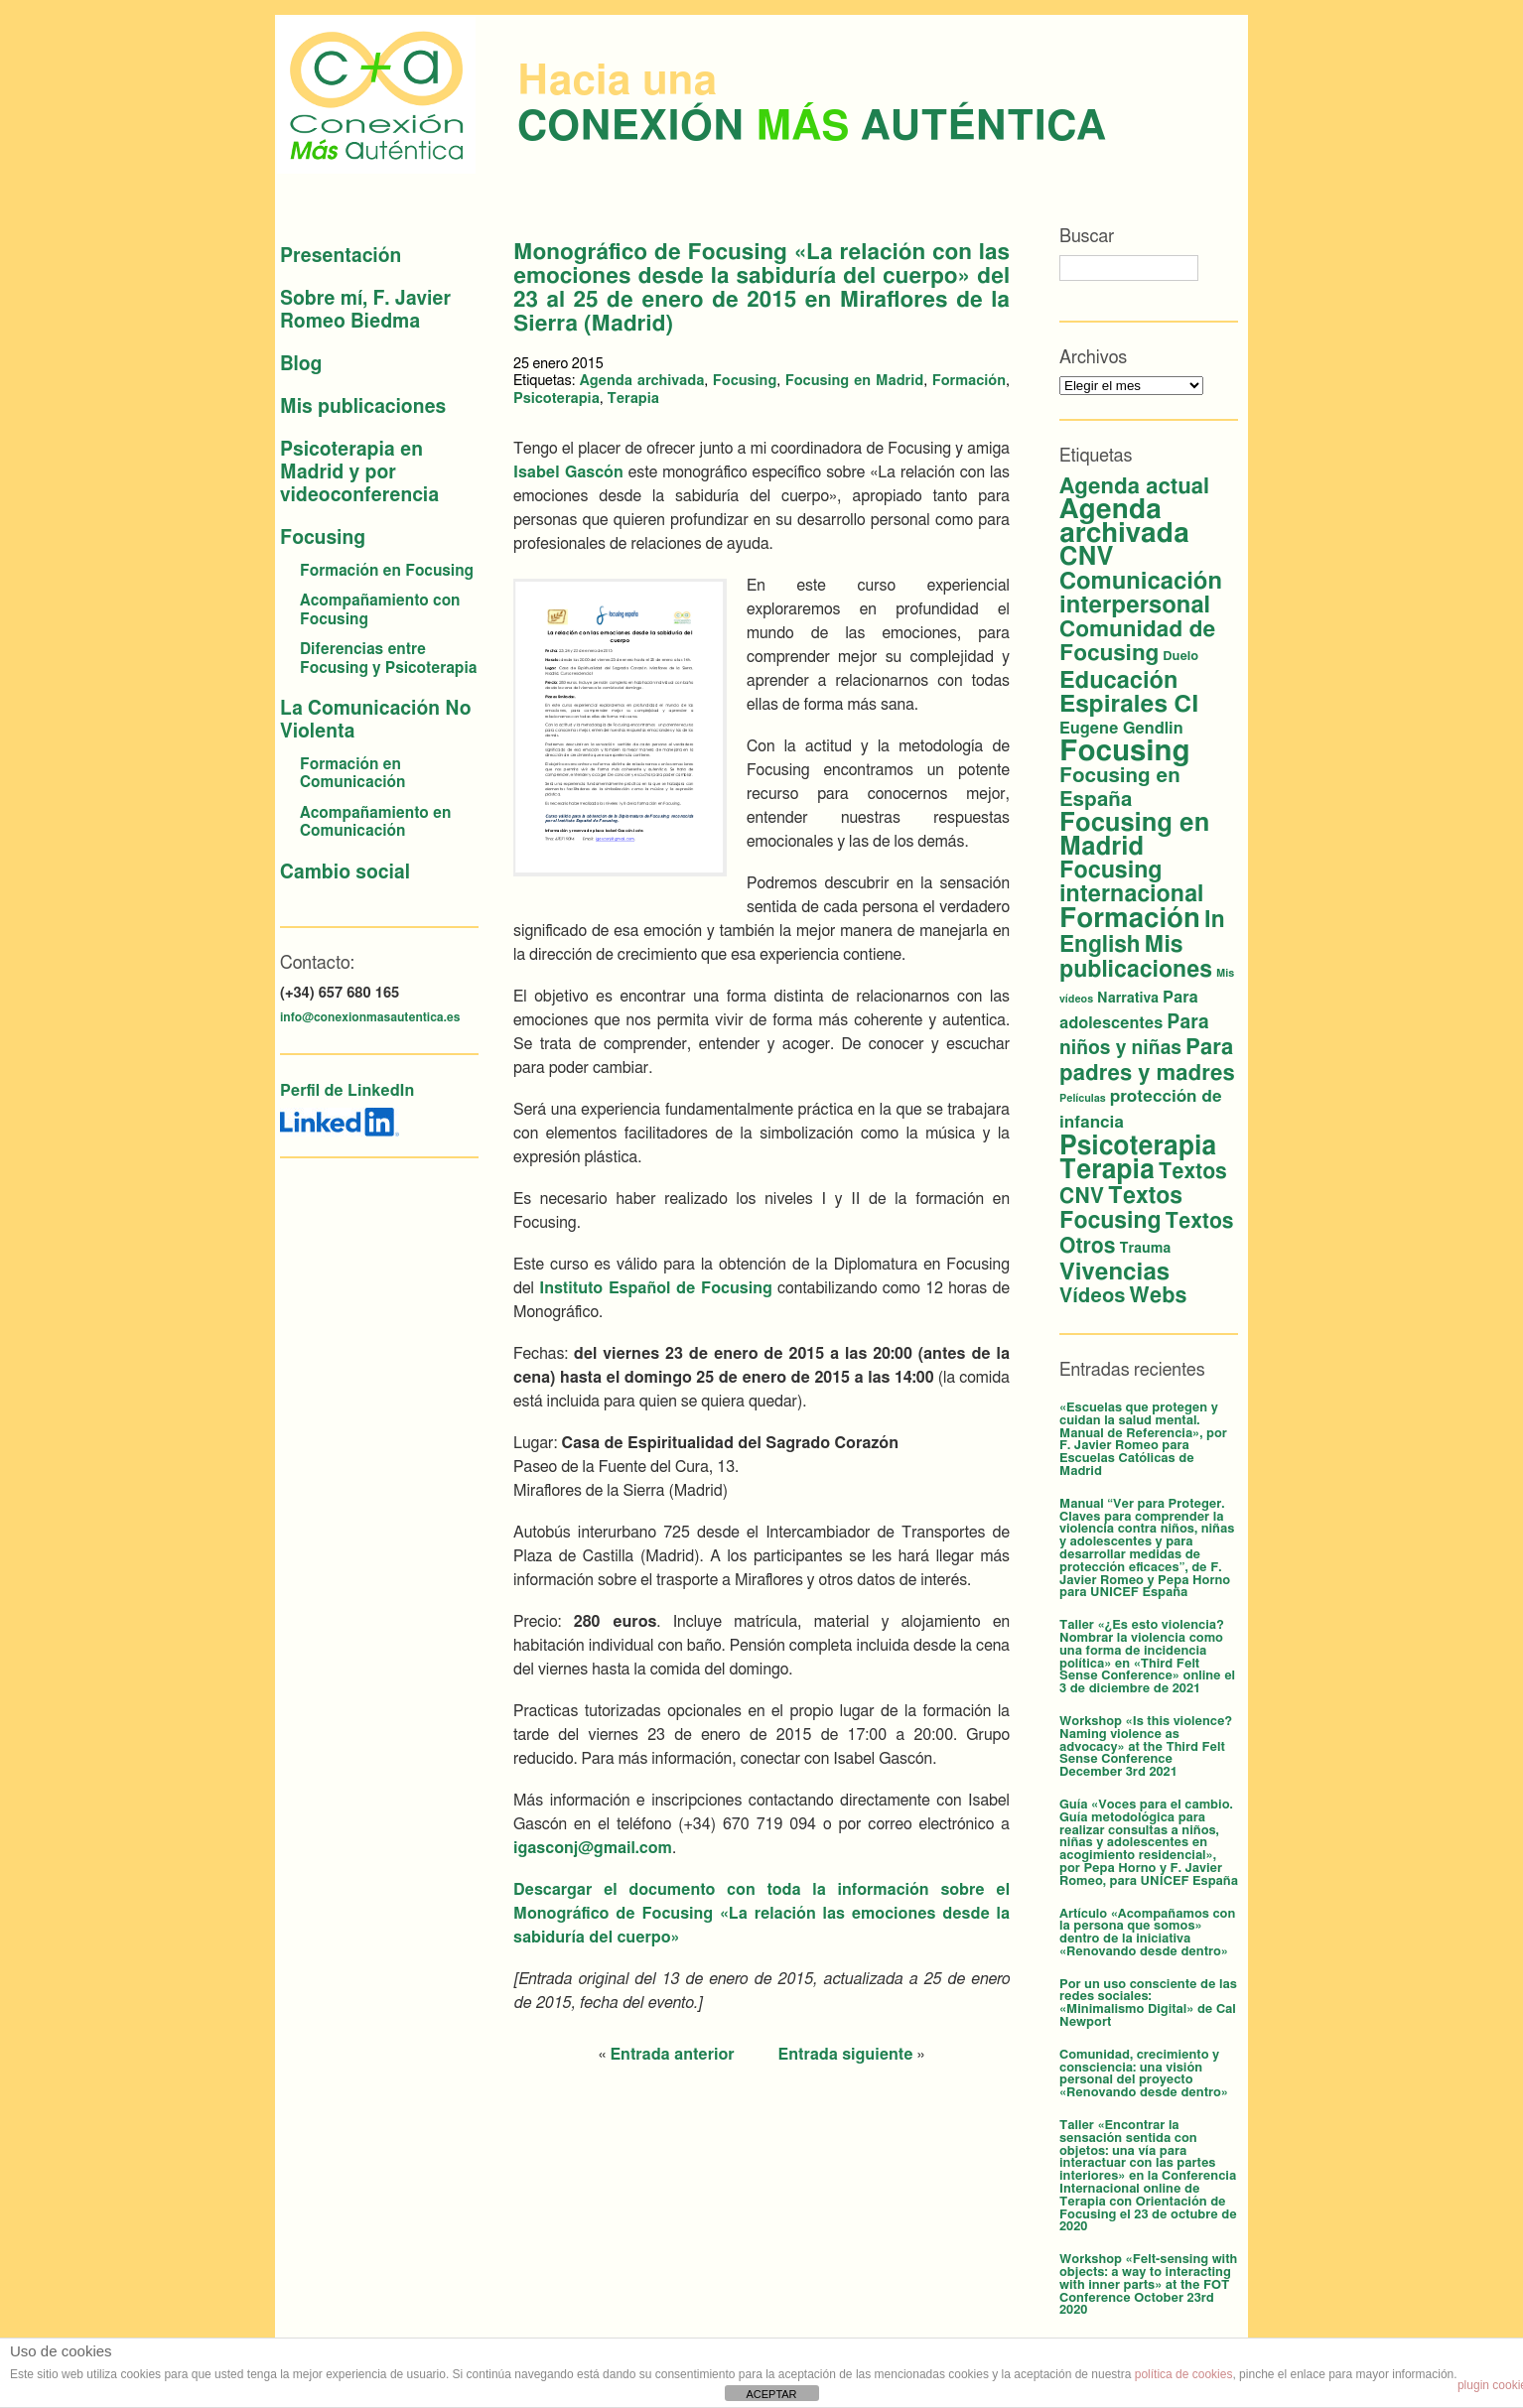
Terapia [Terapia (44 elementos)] (1107, 1170)
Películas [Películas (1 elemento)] (1082, 1098)
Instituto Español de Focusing (655, 1288)
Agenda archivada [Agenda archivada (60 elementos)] (1124, 522)
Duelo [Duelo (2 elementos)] (1180, 656)
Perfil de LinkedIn (347, 1091)
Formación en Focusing (387, 571)
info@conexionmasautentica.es (370, 1017)
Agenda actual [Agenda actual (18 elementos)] (1134, 486)
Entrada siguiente (845, 2055)
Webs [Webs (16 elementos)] (1157, 1295)
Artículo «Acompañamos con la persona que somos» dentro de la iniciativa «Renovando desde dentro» (1147, 1933)
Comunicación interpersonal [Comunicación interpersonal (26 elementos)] (1140, 593)
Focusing (322, 538)
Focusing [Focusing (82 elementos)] (1124, 751)
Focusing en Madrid (854, 380)
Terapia (633, 398)
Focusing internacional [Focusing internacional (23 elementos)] (1131, 883)
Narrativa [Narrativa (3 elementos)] (1128, 998)
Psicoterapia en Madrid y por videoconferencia (359, 473)
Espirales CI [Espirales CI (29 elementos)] (1129, 705)
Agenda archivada (642, 380)
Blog (301, 364)
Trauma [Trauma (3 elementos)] (1145, 1249)
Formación (969, 380)
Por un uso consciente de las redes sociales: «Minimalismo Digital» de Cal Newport (1148, 2003)
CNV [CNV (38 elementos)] (1086, 557)
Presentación (340, 256)
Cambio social (345, 873)
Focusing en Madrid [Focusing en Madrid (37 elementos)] (1134, 835)
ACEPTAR (771, 2394)
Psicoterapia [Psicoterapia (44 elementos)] (1137, 1146)
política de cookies (1184, 2374)
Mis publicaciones (363, 407)
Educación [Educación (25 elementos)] (1118, 681)
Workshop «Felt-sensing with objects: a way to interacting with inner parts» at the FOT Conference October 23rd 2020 (1148, 2285)
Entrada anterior (672, 2055)
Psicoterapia (556, 398)
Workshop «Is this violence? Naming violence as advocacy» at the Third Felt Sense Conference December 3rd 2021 (1145, 1747)
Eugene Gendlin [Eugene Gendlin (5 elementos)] (1121, 728)
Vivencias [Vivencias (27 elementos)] (1114, 1272)
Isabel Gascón (568, 472)
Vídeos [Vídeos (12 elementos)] (1092, 1296)
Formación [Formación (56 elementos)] (1129, 918)
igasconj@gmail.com (592, 1848)
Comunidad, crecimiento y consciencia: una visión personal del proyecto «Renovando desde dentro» (1143, 2074)
